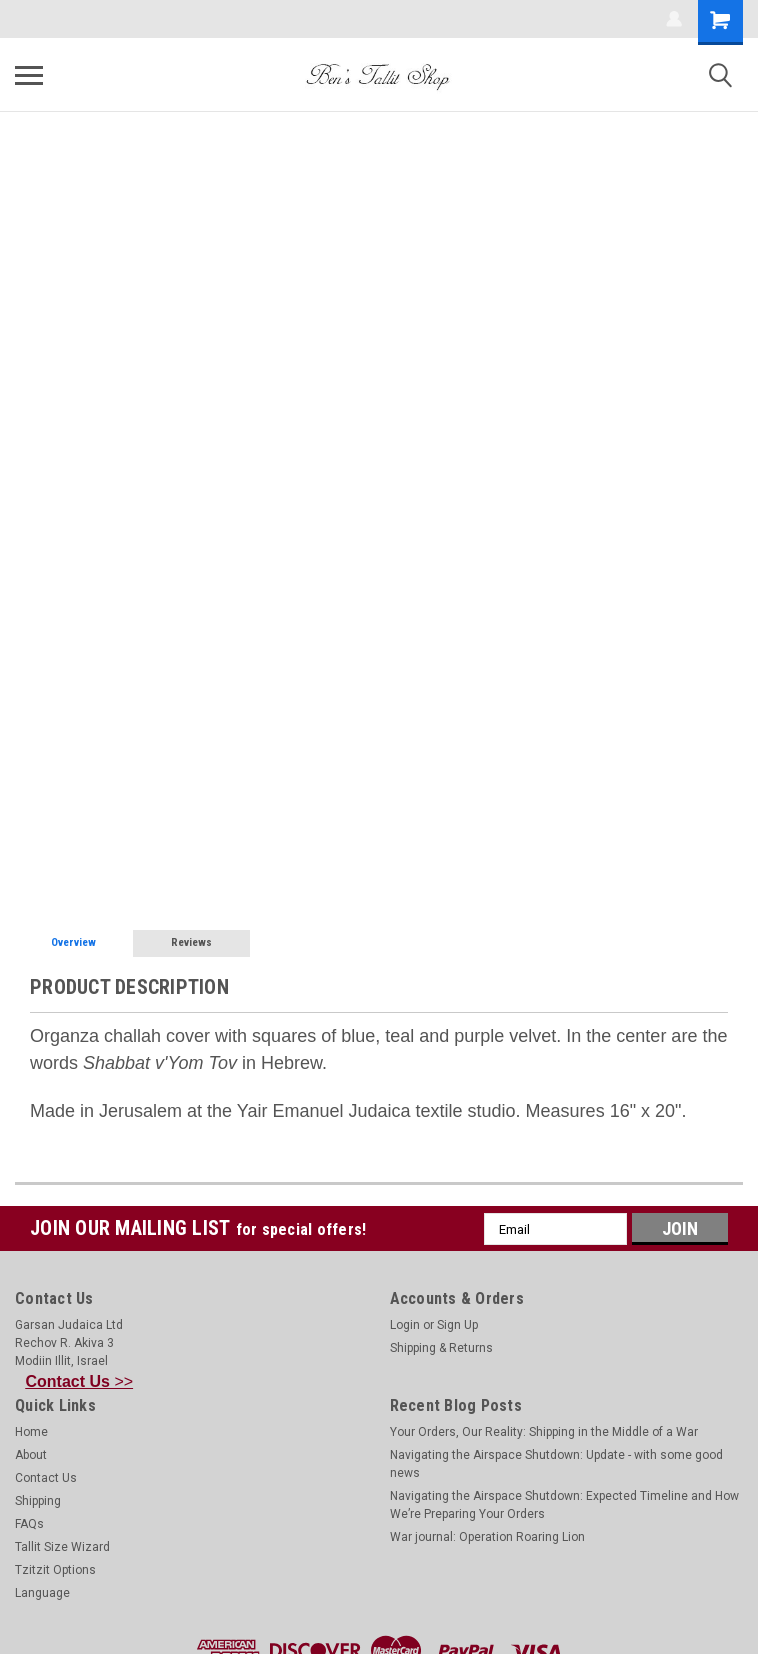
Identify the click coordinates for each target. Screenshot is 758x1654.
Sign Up (457, 1325)
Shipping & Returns (441, 1348)
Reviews (191, 942)
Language (42, 1593)
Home (31, 1432)
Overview (73, 942)
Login (405, 1325)
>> (80, 1381)
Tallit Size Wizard (62, 1547)
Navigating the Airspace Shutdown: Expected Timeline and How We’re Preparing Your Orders (564, 1505)
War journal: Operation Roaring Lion (487, 1537)
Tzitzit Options (55, 1570)
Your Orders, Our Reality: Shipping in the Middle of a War (544, 1432)
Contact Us (46, 1478)
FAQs (29, 1524)
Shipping (38, 1501)
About (31, 1455)
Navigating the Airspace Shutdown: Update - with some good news (556, 1464)
